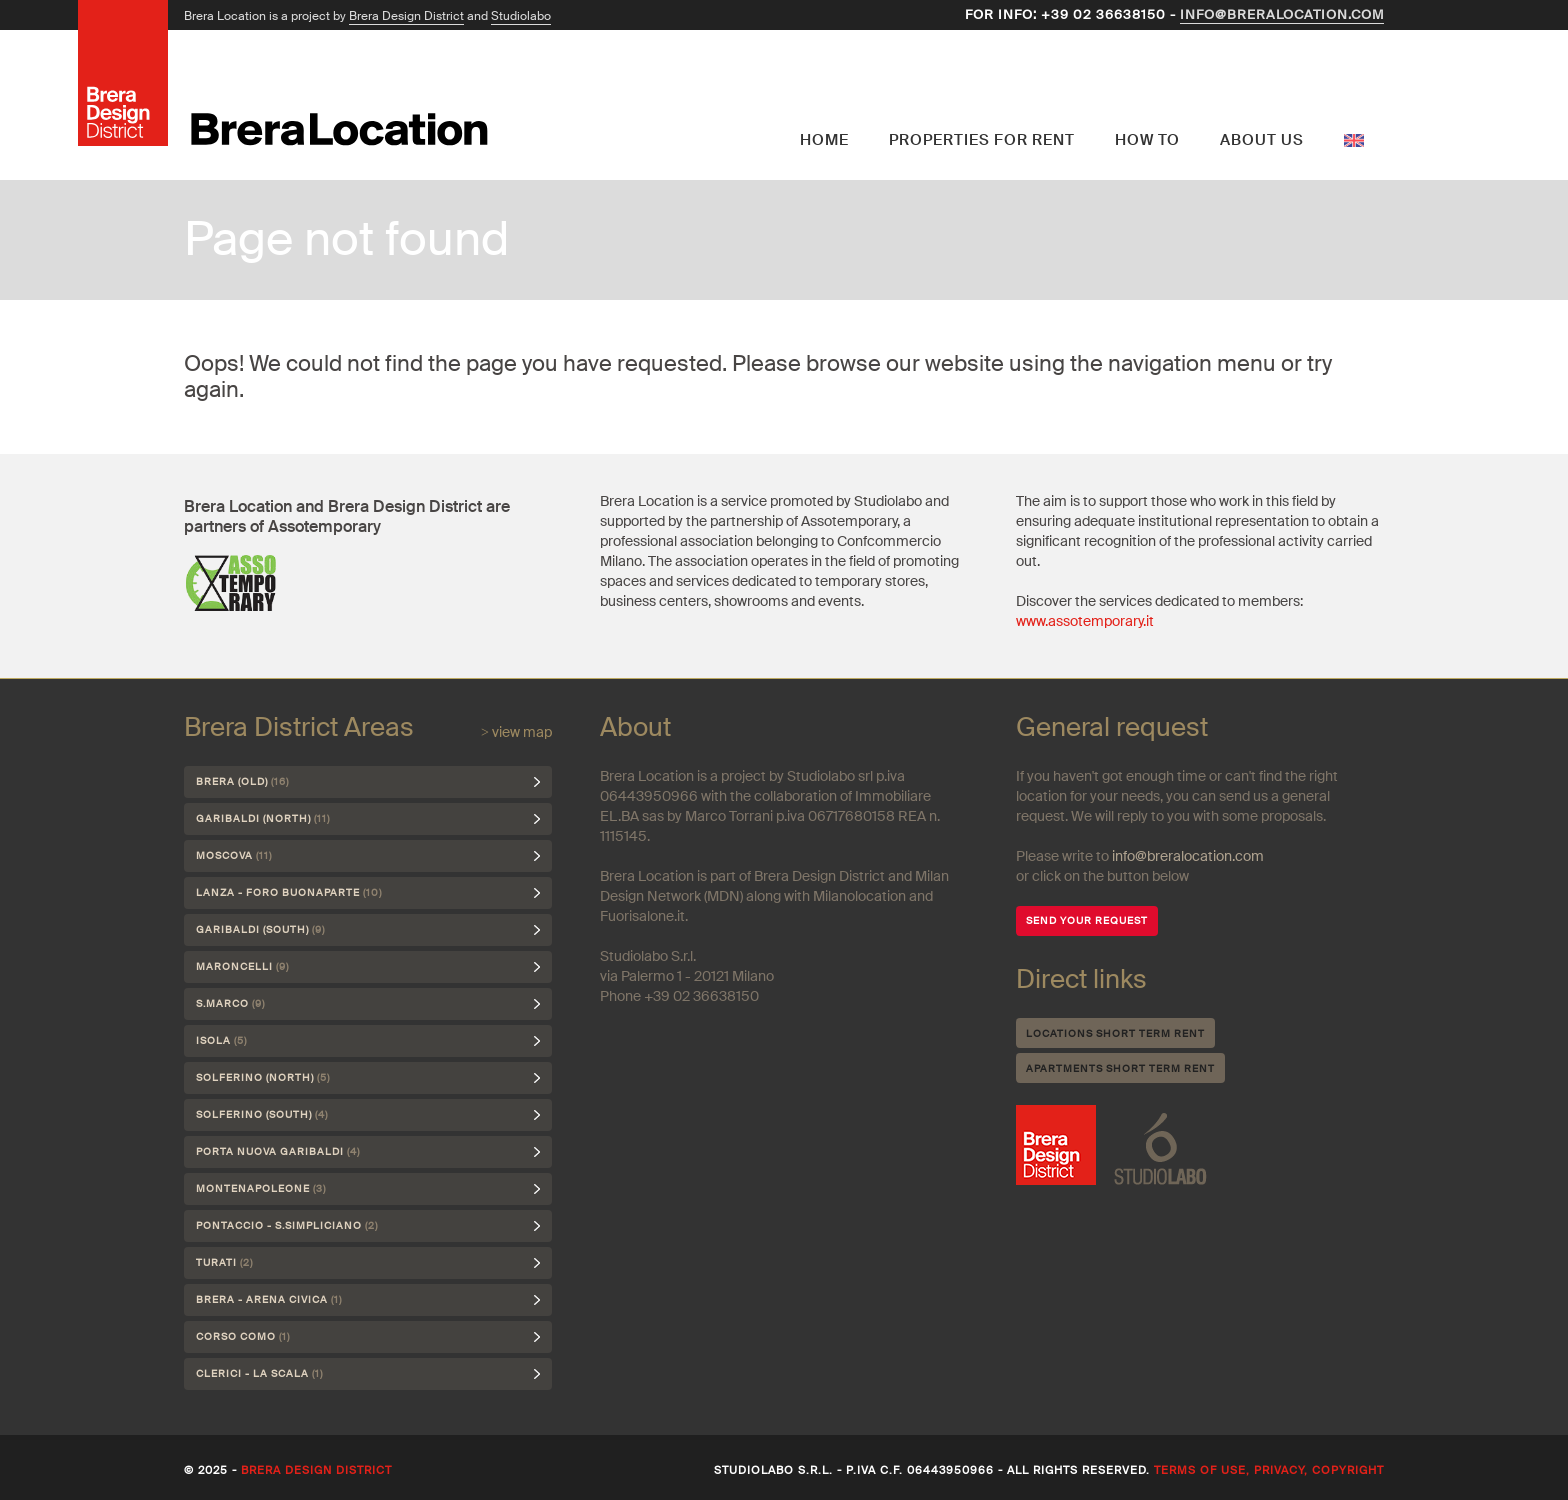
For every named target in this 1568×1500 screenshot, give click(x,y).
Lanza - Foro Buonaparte (289, 892)
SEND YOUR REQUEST (1087, 920)
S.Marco (230, 1003)
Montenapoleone (261, 1188)
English (1354, 95)
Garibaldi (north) (263, 818)
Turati (224, 1262)
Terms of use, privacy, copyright (1269, 1470)
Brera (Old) (242, 781)
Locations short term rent (1115, 1033)
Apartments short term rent (1120, 1068)
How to (1147, 140)
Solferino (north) (263, 1077)
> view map (516, 732)
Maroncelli (242, 966)
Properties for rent (982, 140)
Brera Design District (406, 16)
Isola (221, 1040)
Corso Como (243, 1336)
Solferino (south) (262, 1114)
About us (1262, 140)
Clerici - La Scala (259, 1373)
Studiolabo (521, 16)
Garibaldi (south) (260, 929)
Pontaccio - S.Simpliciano (287, 1225)
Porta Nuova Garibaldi (278, 1151)
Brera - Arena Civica (269, 1299)
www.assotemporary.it (1085, 621)
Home (824, 140)
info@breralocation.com (1282, 14)
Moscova (234, 855)
